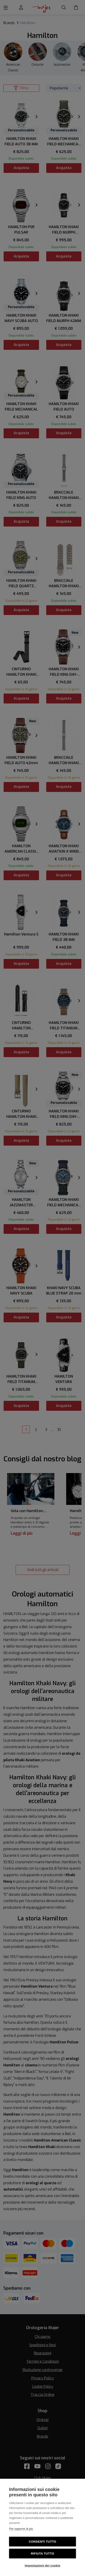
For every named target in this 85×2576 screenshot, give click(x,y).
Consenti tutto (42, 2541)
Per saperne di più (21, 2528)
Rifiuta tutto (42, 2553)
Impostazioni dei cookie (42, 2565)
